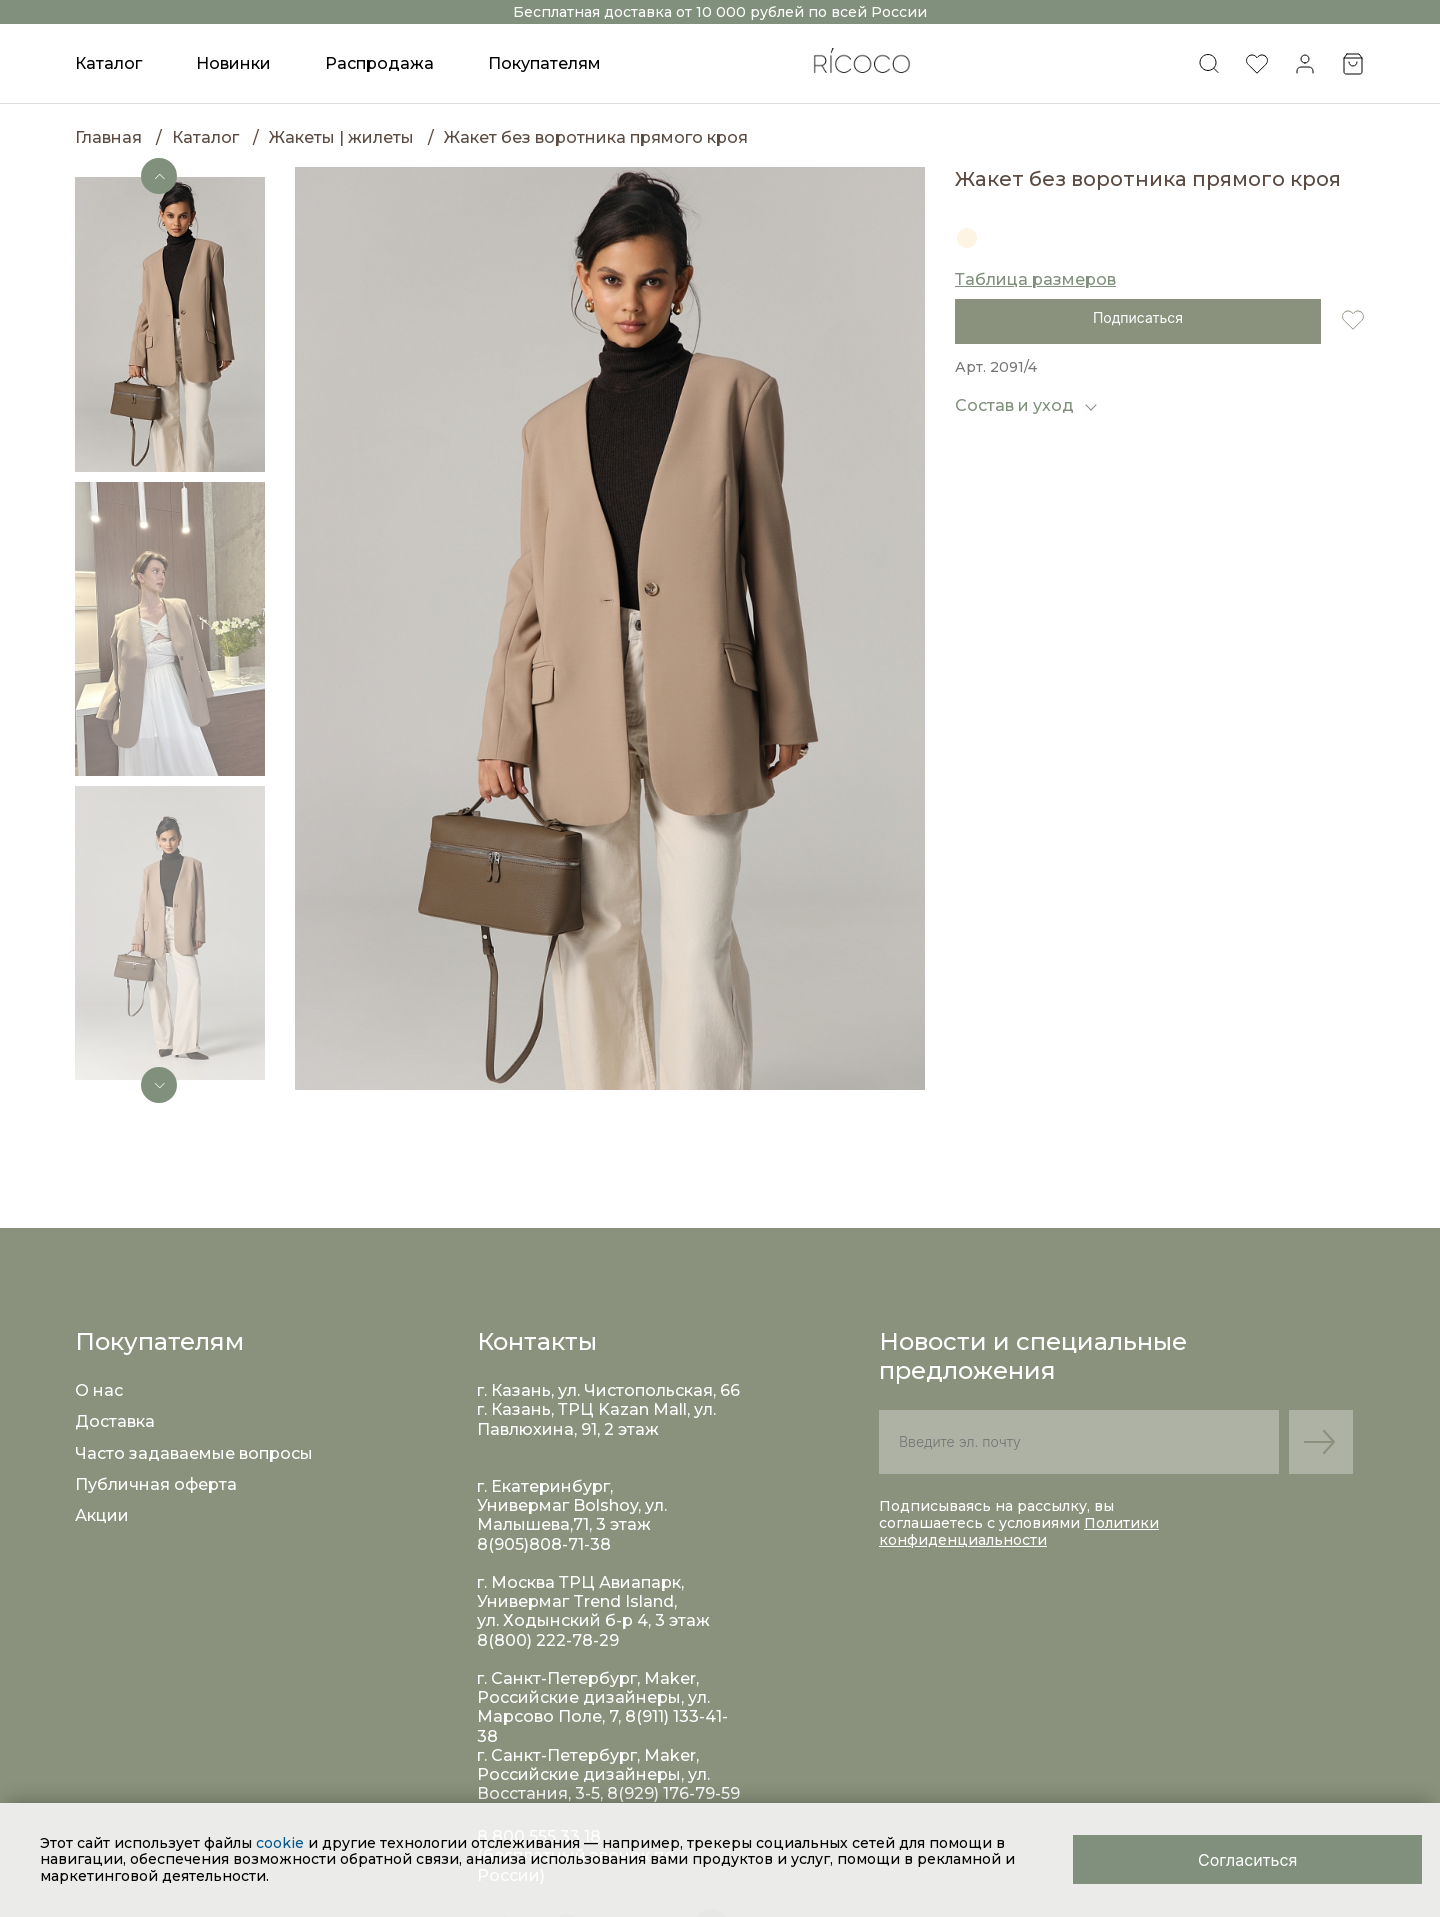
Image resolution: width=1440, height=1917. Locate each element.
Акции (102, 1515)
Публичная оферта (156, 1484)
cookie (282, 1843)
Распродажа (379, 63)
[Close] (1247, 1859)
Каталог (205, 137)
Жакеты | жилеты (341, 137)
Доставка (115, 1421)
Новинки (233, 63)
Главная (108, 137)
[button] (159, 176)
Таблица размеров (1035, 279)
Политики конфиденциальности (1019, 1531)
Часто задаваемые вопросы (194, 1453)
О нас (99, 1390)
